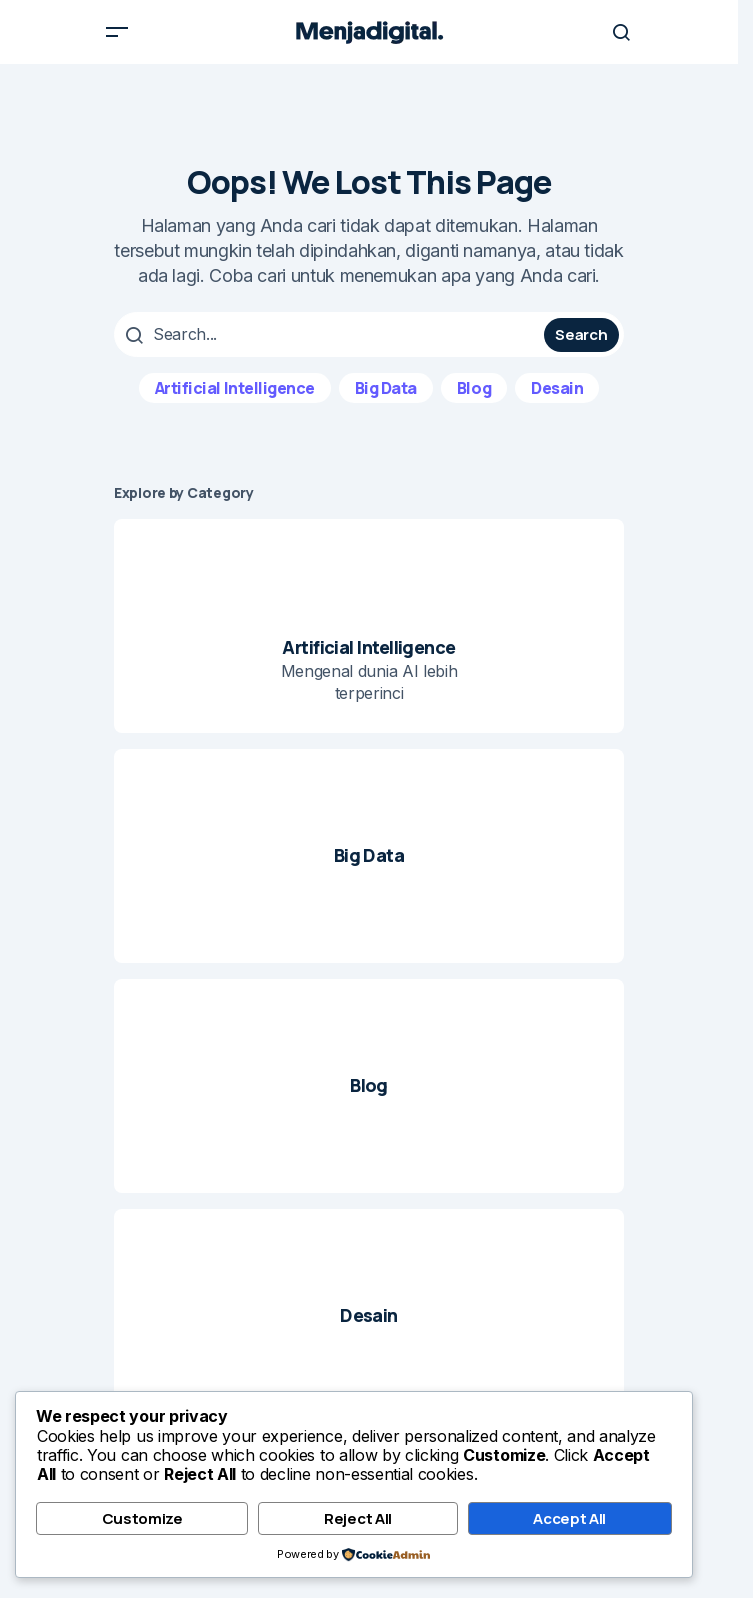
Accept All (569, 1518)
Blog (474, 388)
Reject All (358, 1518)
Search (581, 334)
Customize (142, 1518)
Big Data (386, 388)
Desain (557, 388)
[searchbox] (331, 334)
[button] (117, 32)
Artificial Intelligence (235, 388)
